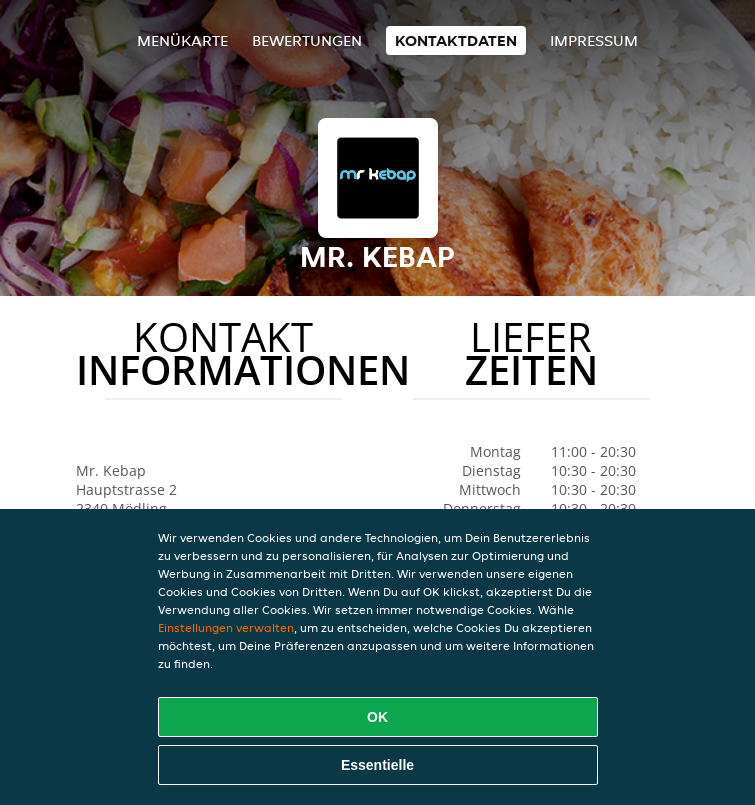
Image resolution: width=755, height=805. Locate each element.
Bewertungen (307, 40)
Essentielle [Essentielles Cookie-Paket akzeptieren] (377, 765)
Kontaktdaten (456, 40)
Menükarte (182, 40)
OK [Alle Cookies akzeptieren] (377, 717)
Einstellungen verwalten (226, 627)
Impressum (594, 40)
